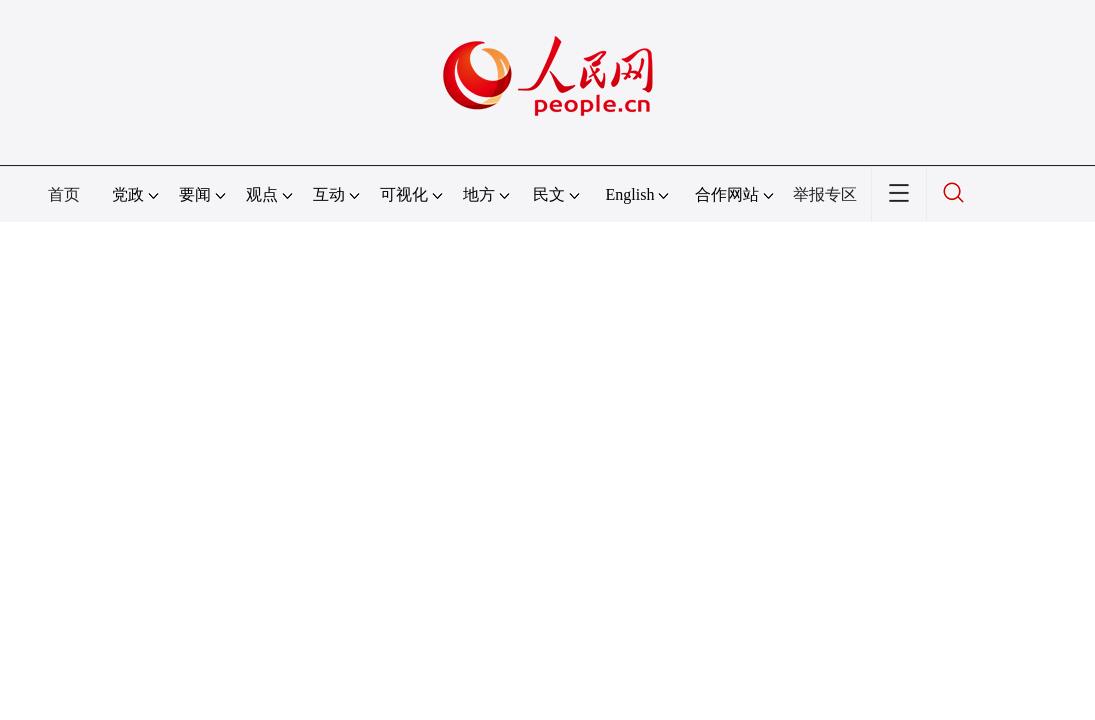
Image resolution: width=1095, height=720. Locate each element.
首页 (64, 194)
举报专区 (825, 194)
